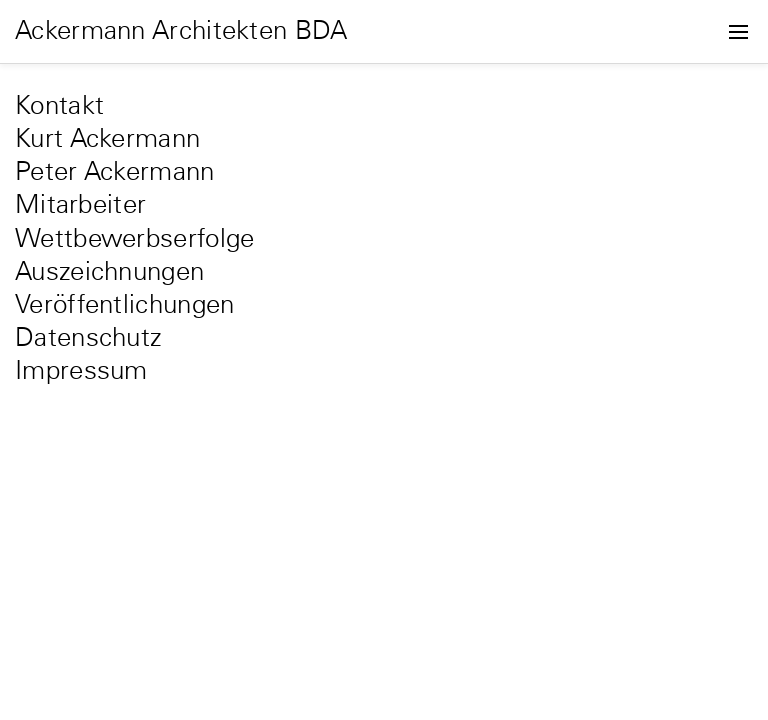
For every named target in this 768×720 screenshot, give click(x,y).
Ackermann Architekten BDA (181, 31)
